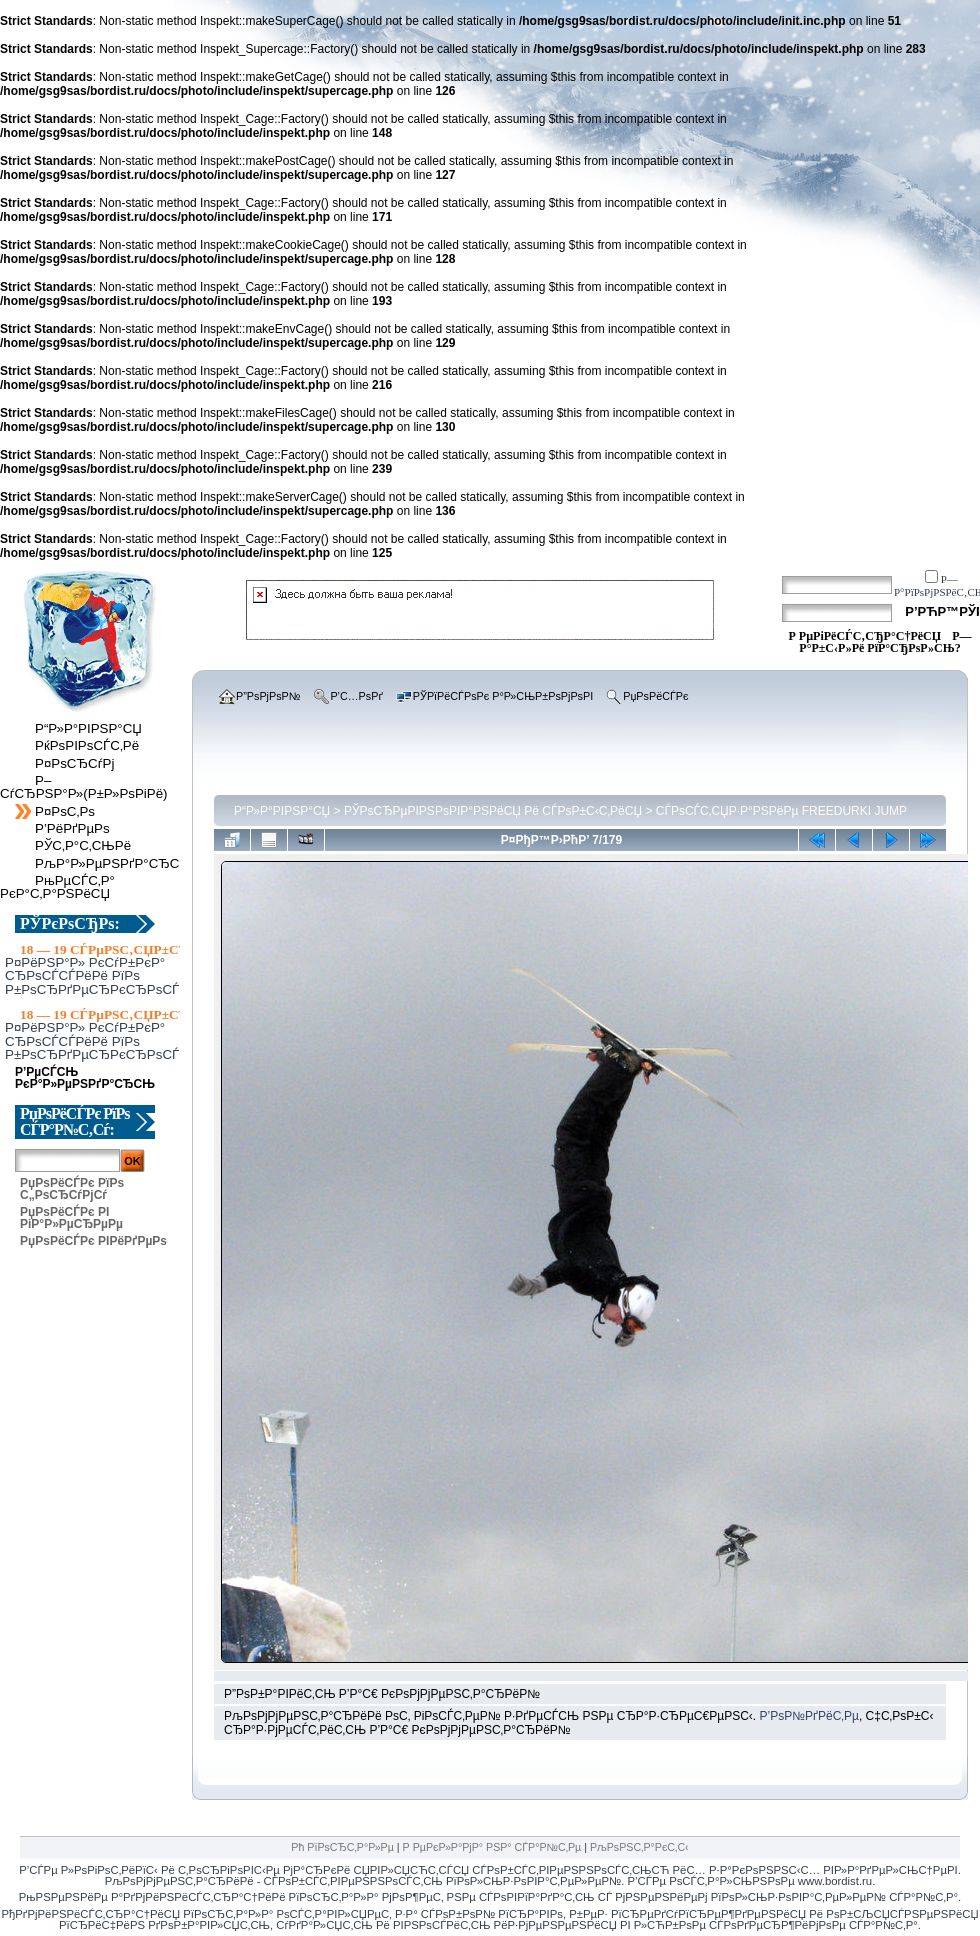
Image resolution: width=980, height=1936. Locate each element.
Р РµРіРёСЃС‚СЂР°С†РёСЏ (864, 636)
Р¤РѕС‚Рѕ (65, 811)
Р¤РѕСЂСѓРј (74, 763)
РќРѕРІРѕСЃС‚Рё (87, 745)
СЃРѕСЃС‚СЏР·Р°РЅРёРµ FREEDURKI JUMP (781, 811)
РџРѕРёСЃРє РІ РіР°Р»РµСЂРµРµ (71, 1218)
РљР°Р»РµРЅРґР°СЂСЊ (114, 863)
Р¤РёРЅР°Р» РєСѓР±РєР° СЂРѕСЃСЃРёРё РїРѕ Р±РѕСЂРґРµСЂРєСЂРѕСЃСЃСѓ (108, 976)
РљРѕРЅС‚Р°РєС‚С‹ (639, 1847)
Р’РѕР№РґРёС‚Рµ (808, 1716)
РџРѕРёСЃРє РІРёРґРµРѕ (93, 1241)
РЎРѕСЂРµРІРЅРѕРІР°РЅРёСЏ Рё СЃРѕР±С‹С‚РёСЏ (493, 811)
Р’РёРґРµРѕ (72, 828)
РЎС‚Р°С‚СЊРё (83, 845)
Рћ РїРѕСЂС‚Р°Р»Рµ (342, 1847)
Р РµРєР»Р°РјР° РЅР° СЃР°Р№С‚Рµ (492, 1847)
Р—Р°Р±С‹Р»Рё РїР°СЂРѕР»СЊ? (885, 642)
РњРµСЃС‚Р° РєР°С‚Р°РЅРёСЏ (57, 887)
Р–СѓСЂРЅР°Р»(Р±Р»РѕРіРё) (84, 787)
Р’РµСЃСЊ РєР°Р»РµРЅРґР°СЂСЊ (93, 1078)
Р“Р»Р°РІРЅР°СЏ (88, 728)
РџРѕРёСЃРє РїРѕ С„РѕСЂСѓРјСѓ (72, 1189)
